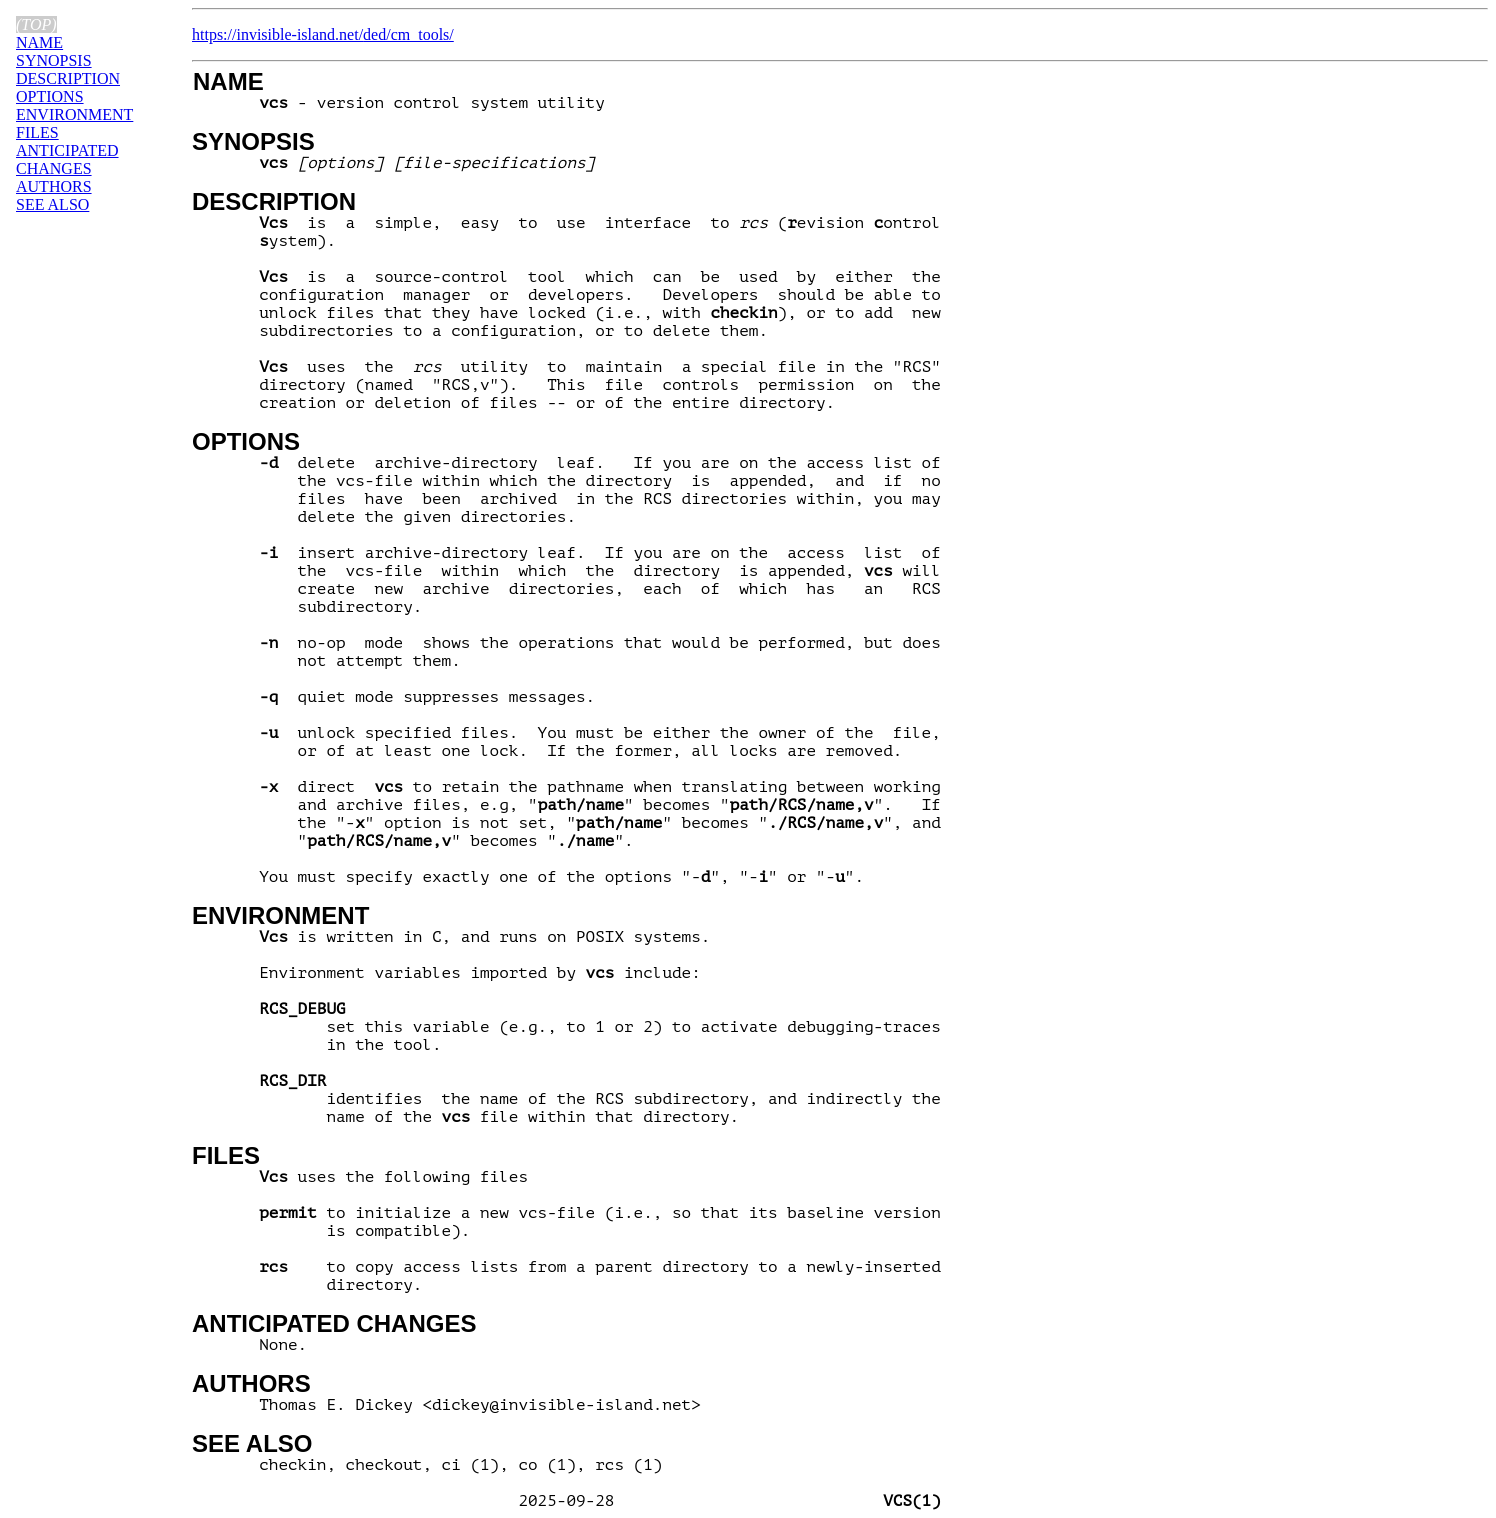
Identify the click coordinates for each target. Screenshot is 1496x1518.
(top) (36, 24)
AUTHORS (251, 1383)
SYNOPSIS (253, 141)
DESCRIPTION (274, 201)
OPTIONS (246, 441)
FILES (226, 1155)
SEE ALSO (252, 1443)
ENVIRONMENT (280, 915)
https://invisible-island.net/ (277, 34)
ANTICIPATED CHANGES (334, 1323)
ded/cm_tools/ (408, 34)
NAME (228, 81)
